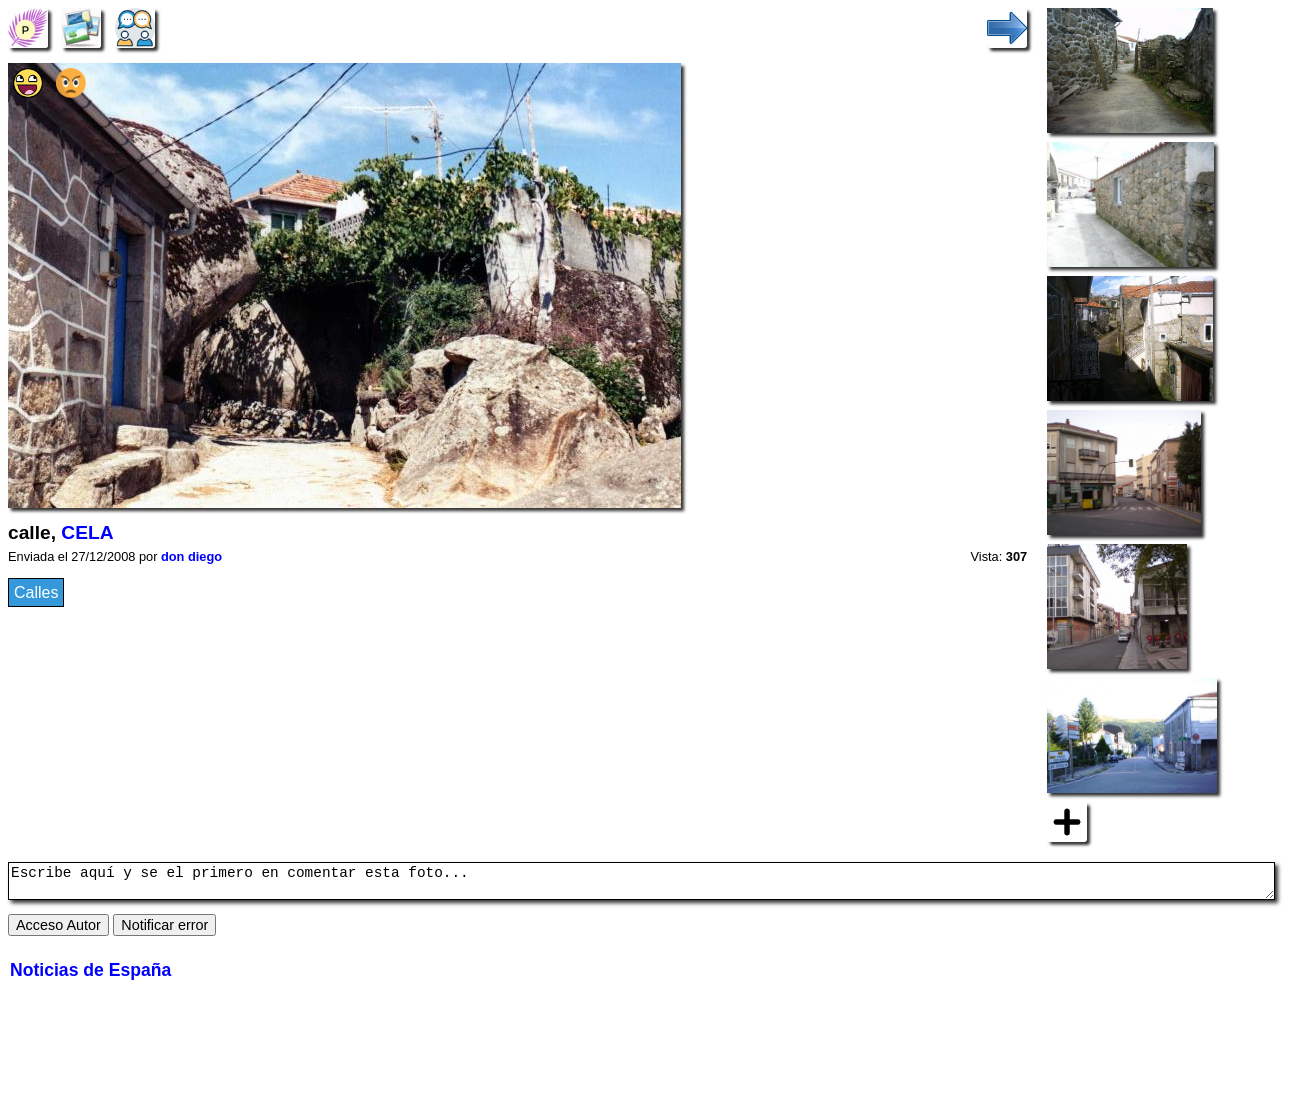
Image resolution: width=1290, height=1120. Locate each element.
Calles (36, 592)
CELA (87, 532)
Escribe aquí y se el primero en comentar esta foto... (641, 884)
